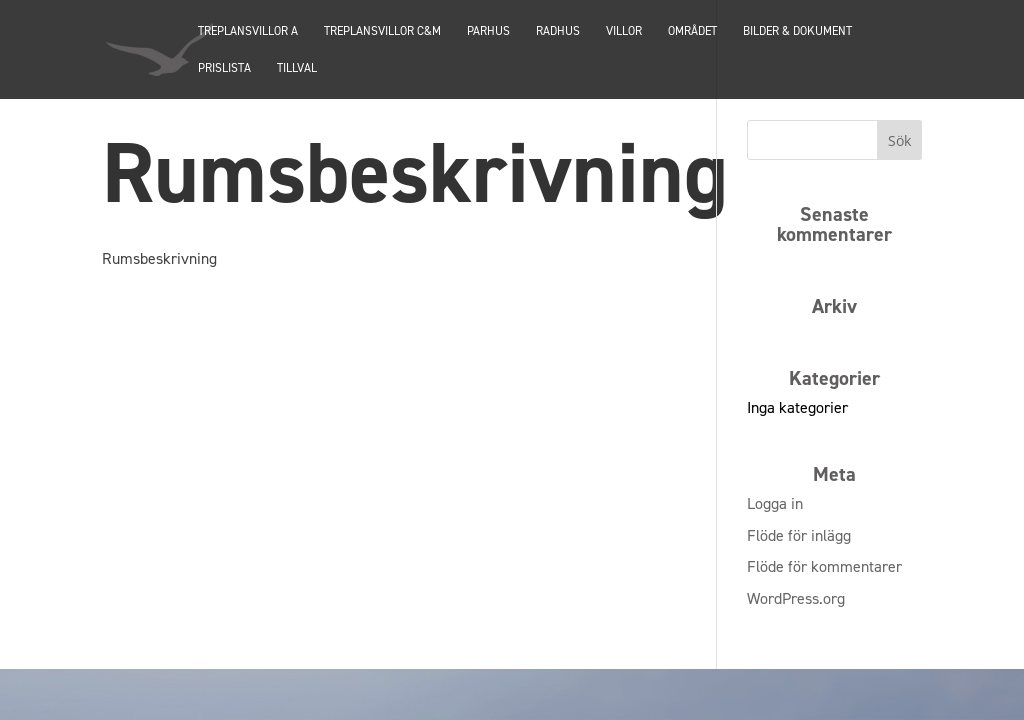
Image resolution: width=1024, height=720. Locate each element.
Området (692, 32)
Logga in (775, 503)
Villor (624, 32)
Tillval (297, 69)
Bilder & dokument (797, 32)
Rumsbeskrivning (159, 258)
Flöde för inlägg (799, 535)
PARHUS (488, 32)
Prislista (224, 69)
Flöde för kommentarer (824, 566)
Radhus (558, 32)
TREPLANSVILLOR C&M (382, 32)
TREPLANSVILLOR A (248, 32)
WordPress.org (796, 598)
